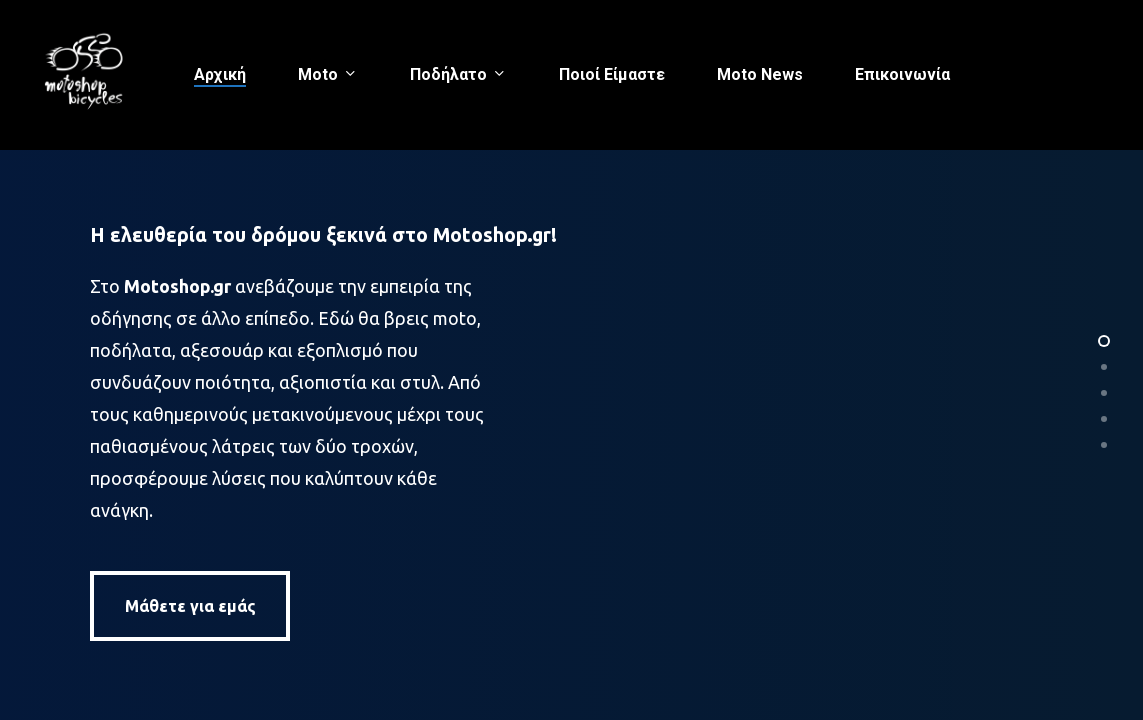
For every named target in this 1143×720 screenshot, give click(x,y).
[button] (190, 606)
